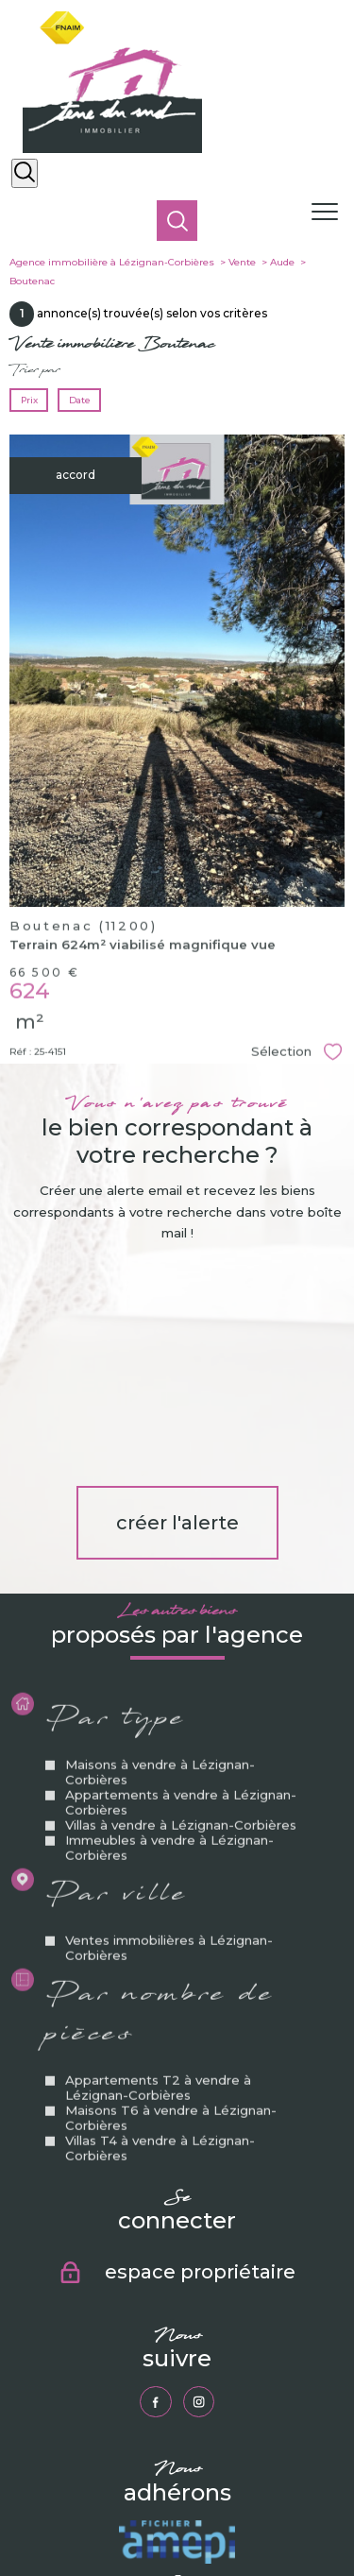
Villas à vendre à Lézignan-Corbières (180, 1647)
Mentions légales (194, 2512)
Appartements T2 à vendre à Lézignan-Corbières (158, 1909)
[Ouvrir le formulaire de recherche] (24, 173)
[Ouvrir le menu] (330, 212)
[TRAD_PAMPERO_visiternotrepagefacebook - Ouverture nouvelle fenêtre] (155, 2181)
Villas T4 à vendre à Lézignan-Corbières (160, 1969)
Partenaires (300, 2512)
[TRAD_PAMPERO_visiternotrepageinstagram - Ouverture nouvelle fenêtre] (198, 2181)
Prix (29, 400)
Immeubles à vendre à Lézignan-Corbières (169, 1670)
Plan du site (125, 2512)
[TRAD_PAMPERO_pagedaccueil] (112, 149)
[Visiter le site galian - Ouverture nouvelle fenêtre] (182, 2376)
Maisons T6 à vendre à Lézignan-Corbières (171, 1939)
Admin (252, 2512)
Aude (282, 262)
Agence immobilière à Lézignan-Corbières (111, 262)
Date (79, 400)
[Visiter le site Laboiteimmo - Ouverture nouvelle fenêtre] (177, 2555)
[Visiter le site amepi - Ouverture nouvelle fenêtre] (177, 2322)
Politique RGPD (155, 2523)
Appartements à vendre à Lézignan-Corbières (180, 1625)
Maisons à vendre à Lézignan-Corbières (160, 1594)
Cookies (212, 2523)
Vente (242, 262)
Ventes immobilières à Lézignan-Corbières (169, 1769)
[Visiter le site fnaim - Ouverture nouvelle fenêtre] (182, 2431)
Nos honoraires (60, 2512)
